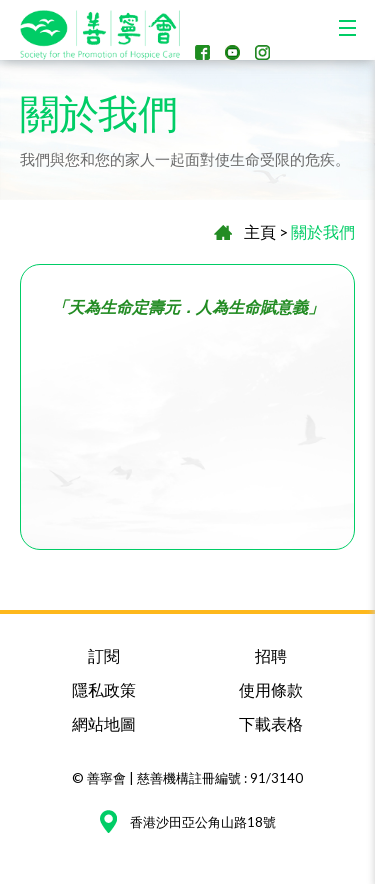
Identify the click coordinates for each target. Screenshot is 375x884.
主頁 (260, 231)
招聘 (271, 655)
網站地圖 (104, 723)
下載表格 (271, 723)
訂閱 (104, 655)
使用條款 (271, 689)
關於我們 (323, 231)
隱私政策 (104, 689)
